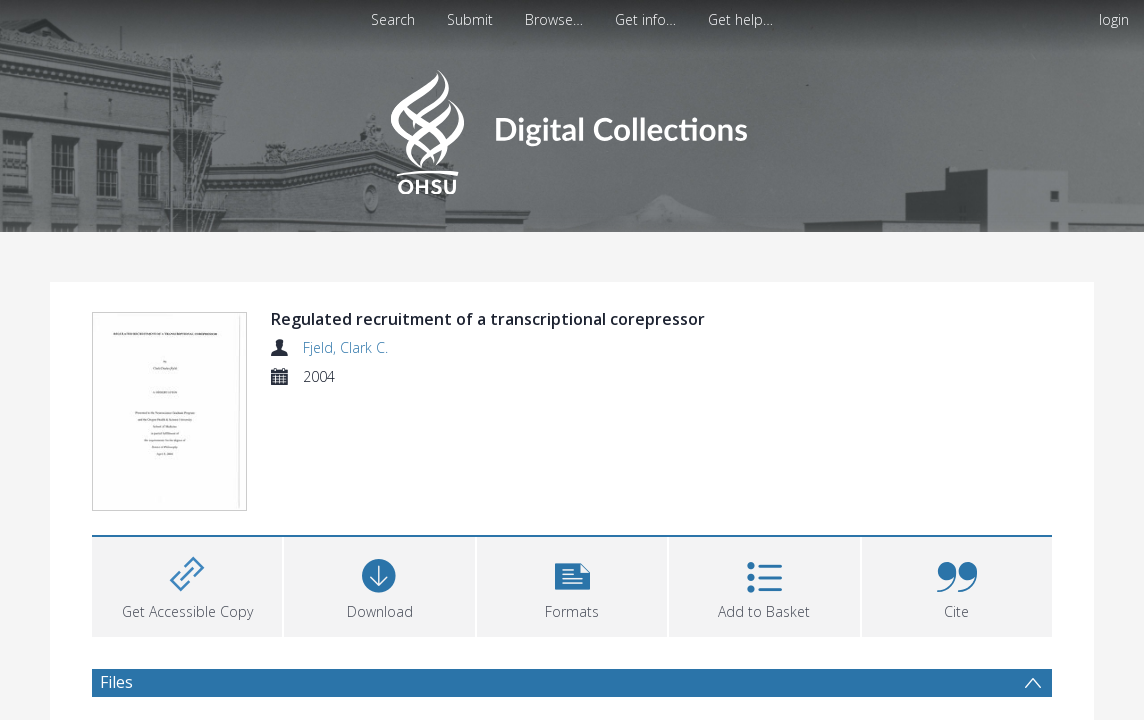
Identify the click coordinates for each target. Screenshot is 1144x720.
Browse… (554, 19)
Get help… (740, 19)
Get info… (645, 19)
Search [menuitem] (393, 19)
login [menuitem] (1114, 19)
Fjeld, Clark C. (345, 347)
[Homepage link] (571, 126)
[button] (572, 584)
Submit (470, 19)
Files (116, 682)
